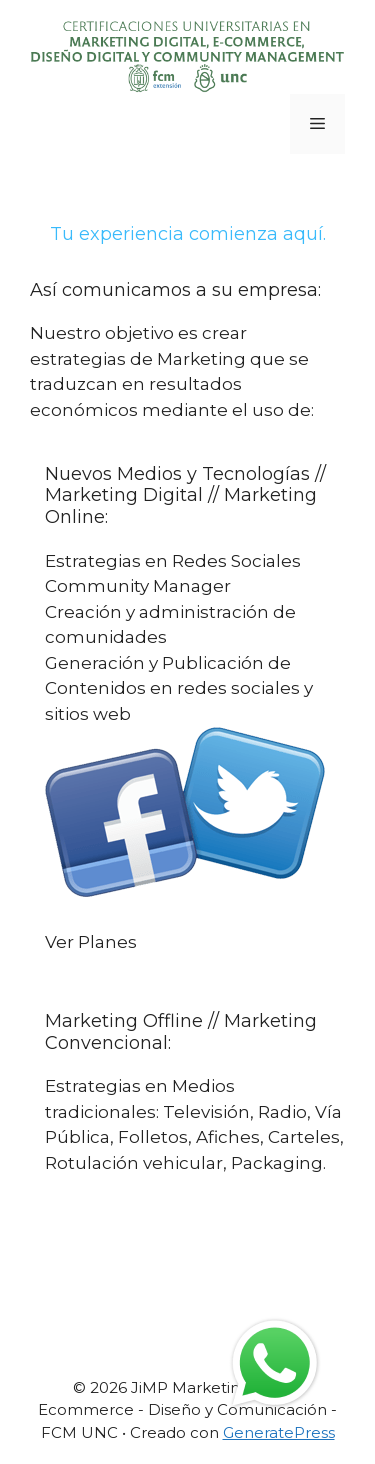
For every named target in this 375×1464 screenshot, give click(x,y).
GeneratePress (279, 1432)
